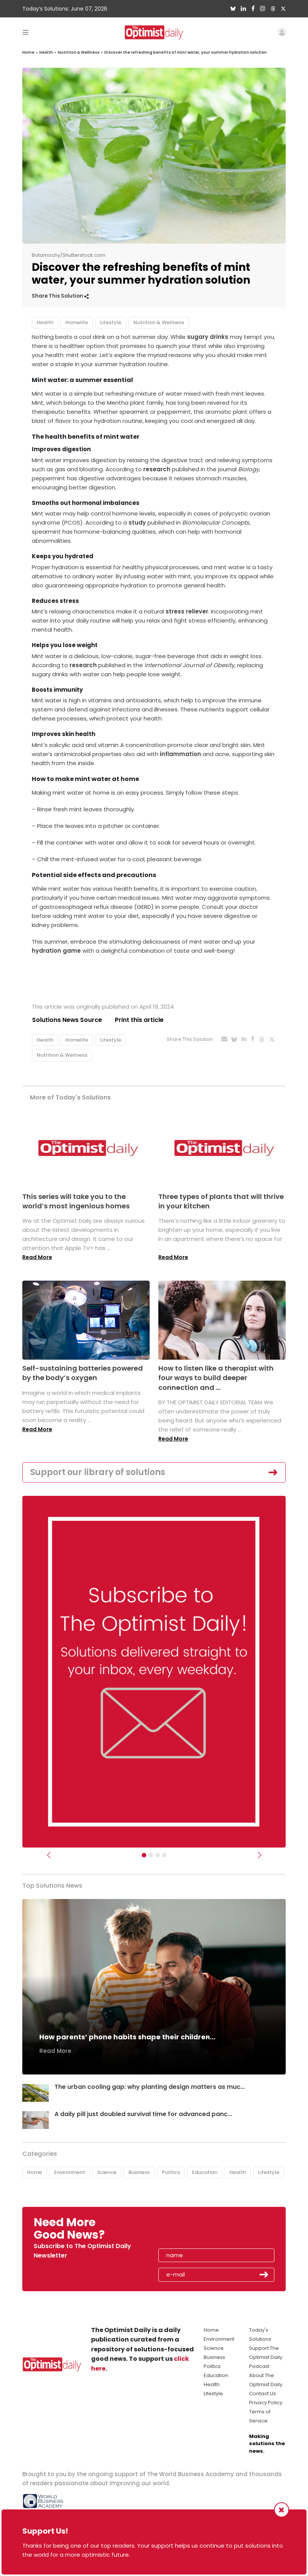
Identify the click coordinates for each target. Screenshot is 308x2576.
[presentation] (202, 2231)
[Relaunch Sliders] (164, 1855)
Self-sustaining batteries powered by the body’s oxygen (82, 1372)
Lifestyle (110, 322)
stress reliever (187, 611)
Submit (264, 2275)
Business (139, 2172)
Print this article (139, 1019)
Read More (37, 1257)
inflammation (180, 754)
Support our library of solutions (97, 1472)
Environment (69, 2172)
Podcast (259, 2366)
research (156, 469)
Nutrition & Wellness (78, 52)
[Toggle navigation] (25, 32)
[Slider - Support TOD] (157, 1855)
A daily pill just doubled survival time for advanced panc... (143, 2114)
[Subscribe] (144, 1855)
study (137, 522)
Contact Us (262, 2393)
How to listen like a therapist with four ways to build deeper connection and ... (216, 1377)
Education (204, 2172)
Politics (171, 2172)
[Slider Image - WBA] (151, 1855)
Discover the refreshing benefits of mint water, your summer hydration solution (185, 52)
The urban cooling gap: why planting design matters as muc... (149, 2087)
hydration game (56, 951)
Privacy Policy (265, 2402)
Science (106, 2172)
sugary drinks (207, 337)
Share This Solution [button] (60, 296)
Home (28, 52)
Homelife (76, 322)
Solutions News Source (67, 1019)
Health (46, 52)
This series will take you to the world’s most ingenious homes (76, 1201)
